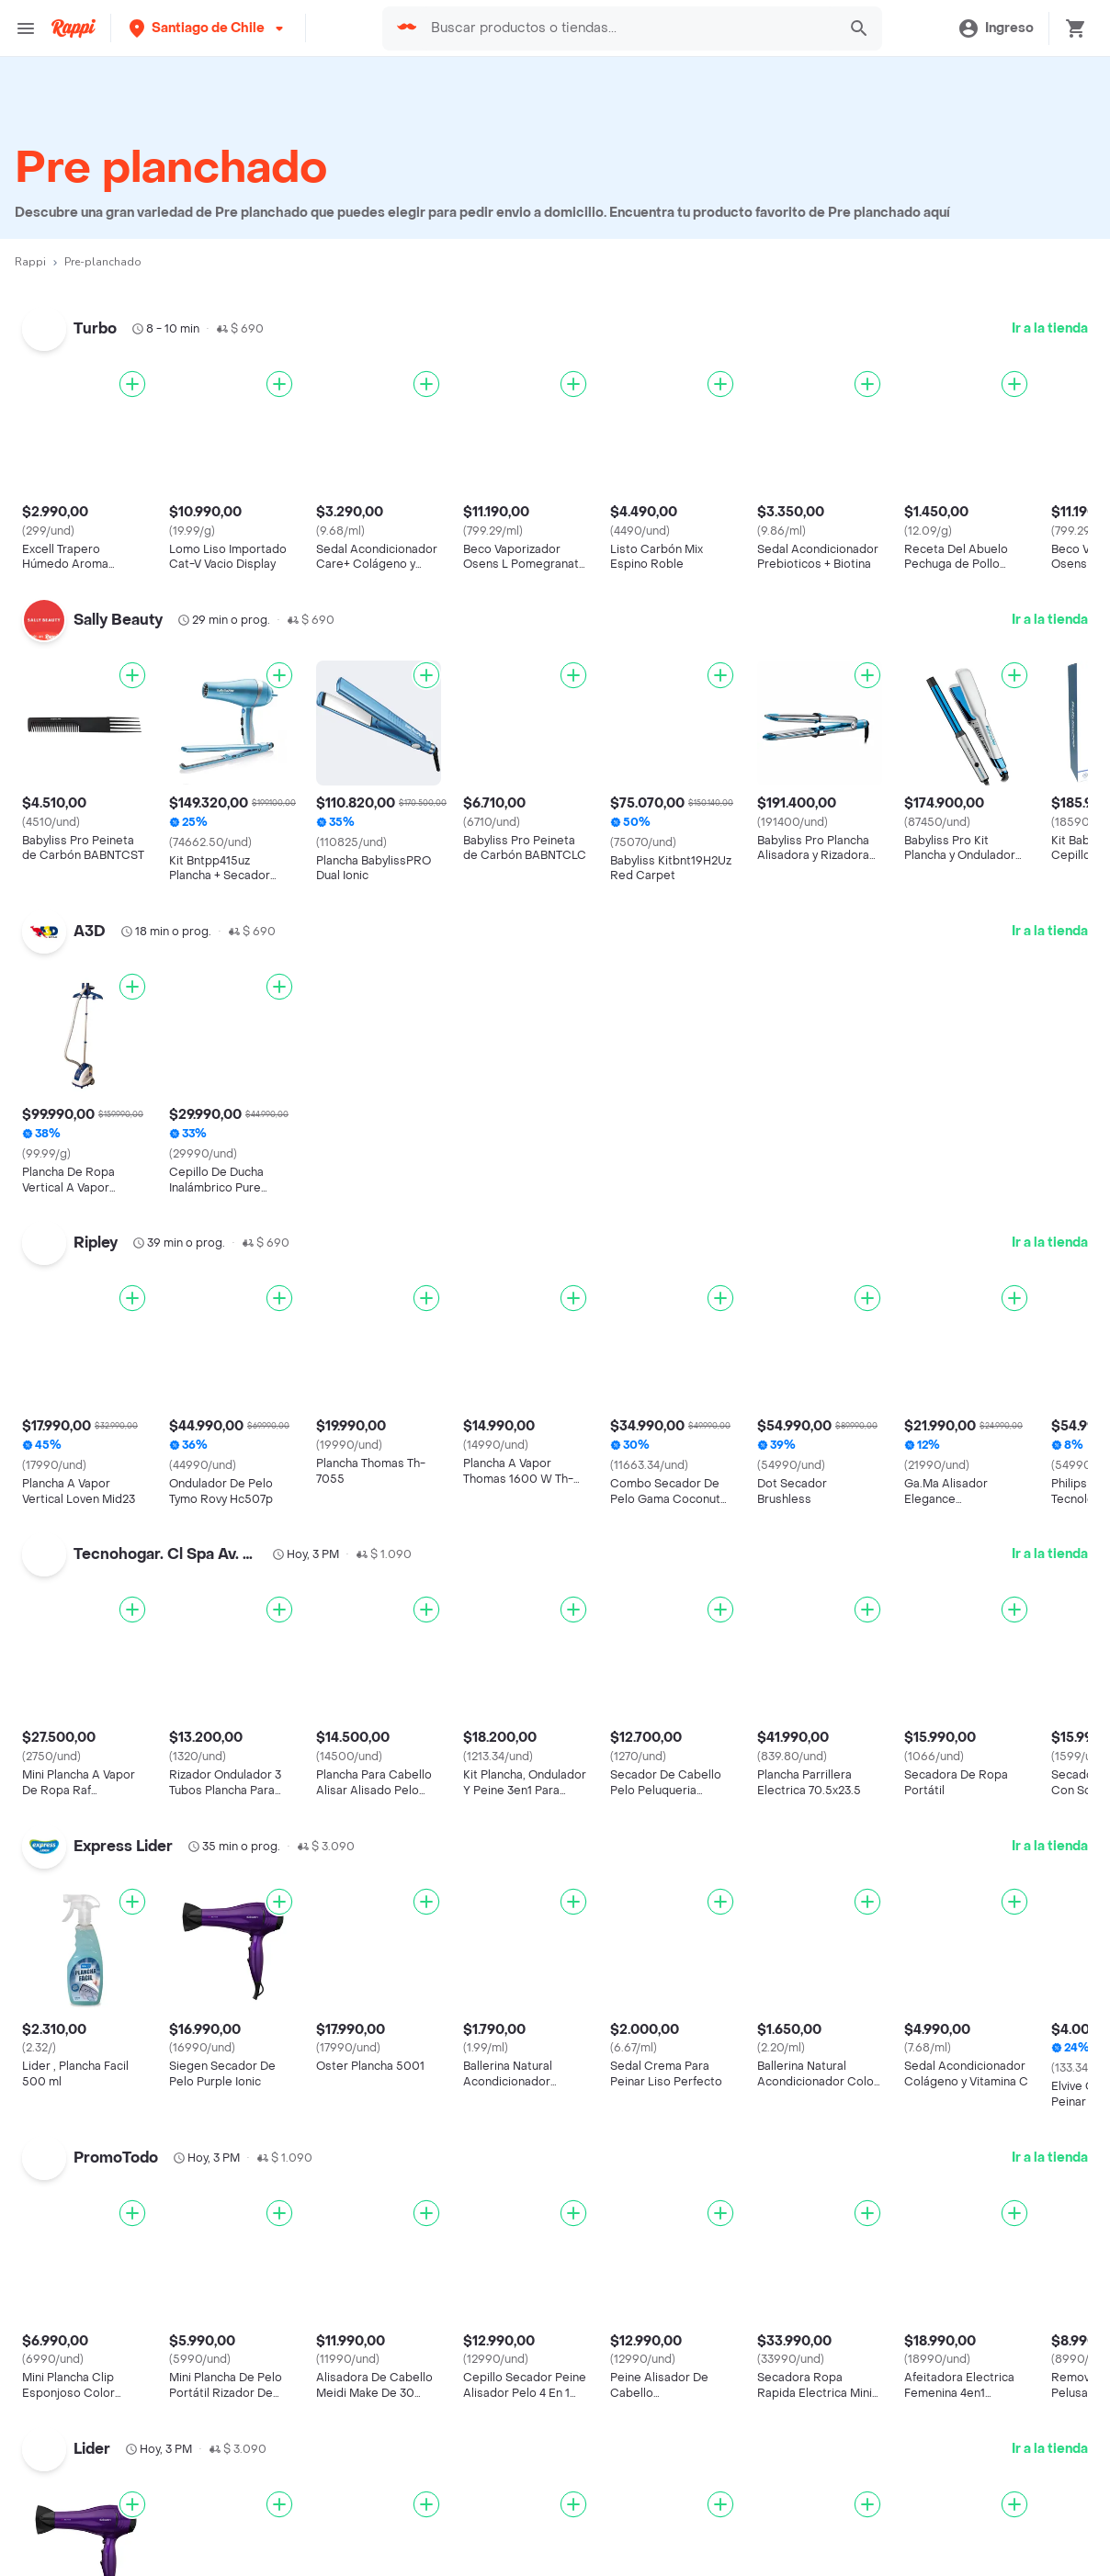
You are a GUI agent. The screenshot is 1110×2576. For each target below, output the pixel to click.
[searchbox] (627, 28)
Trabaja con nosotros (449, 2432)
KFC (49, 1830)
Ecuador (409, 1883)
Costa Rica (417, 1857)
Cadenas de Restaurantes (119, 1750)
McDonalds (72, 1990)
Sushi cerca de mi (786, 1952)
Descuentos (75, 2432)
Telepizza (66, 1804)
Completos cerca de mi (803, 2132)
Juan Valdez (73, 2043)
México (405, 1910)
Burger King (74, 2123)
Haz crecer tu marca (448, 2539)
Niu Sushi (66, 2070)
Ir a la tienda (1050, 328)
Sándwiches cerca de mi (807, 1800)
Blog (742, 2405)
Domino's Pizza (84, 2176)
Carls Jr (61, 2229)
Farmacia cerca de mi (106, 2535)
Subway (61, 1857)
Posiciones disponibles (456, 2485)
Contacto (757, 2512)
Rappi (30, 261)
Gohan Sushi (77, 2309)
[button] (208, 28)
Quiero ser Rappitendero (462, 2512)
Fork (50, 2097)
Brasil (400, 1777)
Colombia (412, 1830)
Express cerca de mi (103, 2561)
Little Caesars (81, 1937)
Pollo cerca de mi (783, 2105)
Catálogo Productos (100, 2405)
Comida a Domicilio (790, 2078)
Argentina (413, 1750)
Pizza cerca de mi (784, 1926)
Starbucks (69, 1963)
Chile (398, 1804)
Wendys (62, 2202)
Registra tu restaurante (455, 2405)
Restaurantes (79, 2459)
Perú (397, 1937)
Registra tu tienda (438, 2459)
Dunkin (58, 2017)
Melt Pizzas (72, 1910)
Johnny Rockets (86, 1883)
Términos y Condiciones (804, 2432)
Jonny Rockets (83, 2282)
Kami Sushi (72, 2150)
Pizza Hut (66, 2256)
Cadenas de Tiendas (101, 1777)
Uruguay (408, 1963)
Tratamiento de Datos (796, 2485)
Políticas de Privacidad (800, 2459)
